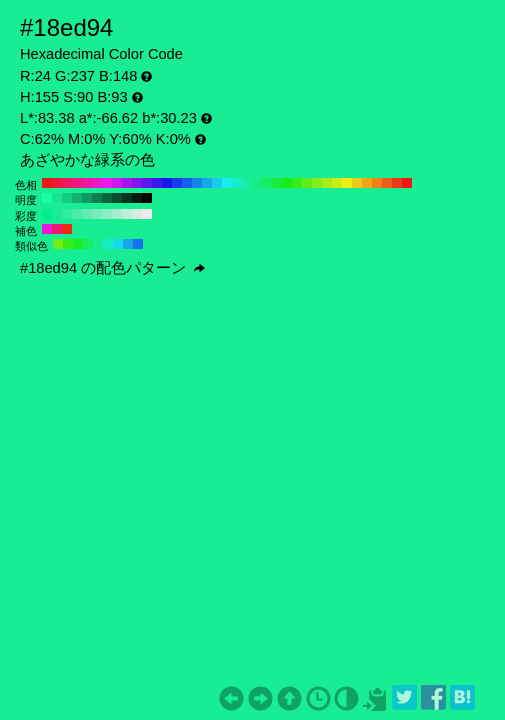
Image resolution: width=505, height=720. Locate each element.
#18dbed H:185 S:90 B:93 (118, 244)
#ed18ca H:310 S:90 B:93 (97, 183)
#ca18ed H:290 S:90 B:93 (117, 183)
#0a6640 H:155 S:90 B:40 (107, 198)
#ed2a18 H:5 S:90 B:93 (67, 229)
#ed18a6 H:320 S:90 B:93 (87, 183)
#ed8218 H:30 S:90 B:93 (377, 183)
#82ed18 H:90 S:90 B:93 (317, 183)
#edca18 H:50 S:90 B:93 (357, 183)
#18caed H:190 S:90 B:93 (217, 183)
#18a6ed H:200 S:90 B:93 (207, 183)
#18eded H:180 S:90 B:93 (227, 183)
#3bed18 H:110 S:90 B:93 (297, 183)
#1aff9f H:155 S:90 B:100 (47, 198)
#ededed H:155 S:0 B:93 (147, 214)
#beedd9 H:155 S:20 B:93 (127, 214)
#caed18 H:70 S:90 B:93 (337, 183)
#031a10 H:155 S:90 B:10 (137, 198)
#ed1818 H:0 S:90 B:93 (407, 183)
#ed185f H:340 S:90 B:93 (67, 183)
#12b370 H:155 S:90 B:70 (77, 198)
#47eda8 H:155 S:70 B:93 (77, 214)
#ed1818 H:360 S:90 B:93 (47, 183)
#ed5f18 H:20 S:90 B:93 (387, 183)
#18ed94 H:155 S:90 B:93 (57, 214)
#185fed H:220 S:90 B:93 (187, 183)
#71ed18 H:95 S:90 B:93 (58, 244)
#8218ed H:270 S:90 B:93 (137, 183)
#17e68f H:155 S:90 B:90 (57, 198)
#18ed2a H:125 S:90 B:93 (78, 244)
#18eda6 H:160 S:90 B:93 (247, 183)
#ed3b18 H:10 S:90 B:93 (397, 183)
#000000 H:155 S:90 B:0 (147, 198)
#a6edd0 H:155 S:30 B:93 (117, 214)
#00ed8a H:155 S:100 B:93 (47, 214)
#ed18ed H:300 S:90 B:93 (107, 183)
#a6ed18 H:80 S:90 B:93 (327, 183)
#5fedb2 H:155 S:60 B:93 (87, 214)
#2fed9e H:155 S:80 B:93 (67, 214)
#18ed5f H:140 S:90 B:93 (267, 183)
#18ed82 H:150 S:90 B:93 (257, 183)
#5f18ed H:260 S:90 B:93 (147, 183)
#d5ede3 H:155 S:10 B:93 (137, 214)
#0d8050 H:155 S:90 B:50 (97, 198)
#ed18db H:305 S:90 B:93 (47, 229)
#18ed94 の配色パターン (112, 268)
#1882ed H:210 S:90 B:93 (197, 183)
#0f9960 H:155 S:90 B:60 (87, 198)
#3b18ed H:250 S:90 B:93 (157, 183)
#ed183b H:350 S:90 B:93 (57, 183)
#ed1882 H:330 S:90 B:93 (77, 183)
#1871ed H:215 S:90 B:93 (138, 244)
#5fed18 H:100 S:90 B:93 (307, 183)
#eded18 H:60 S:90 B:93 (347, 183)
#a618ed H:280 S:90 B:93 (127, 183)
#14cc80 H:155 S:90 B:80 (67, 198)
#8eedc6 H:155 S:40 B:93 (107, 214)
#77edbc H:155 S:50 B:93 (97, 214)
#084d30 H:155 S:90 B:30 (117, 198)
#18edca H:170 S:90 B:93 (237, 183)
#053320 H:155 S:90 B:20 (127, 198)
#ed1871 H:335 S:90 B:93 (57, 229)
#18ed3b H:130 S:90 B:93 (277, 183)
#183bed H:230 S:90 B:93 (177, 183)
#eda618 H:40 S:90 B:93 (367, 183)
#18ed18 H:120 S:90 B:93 (287, 183)
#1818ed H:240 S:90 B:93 (167, 183)
